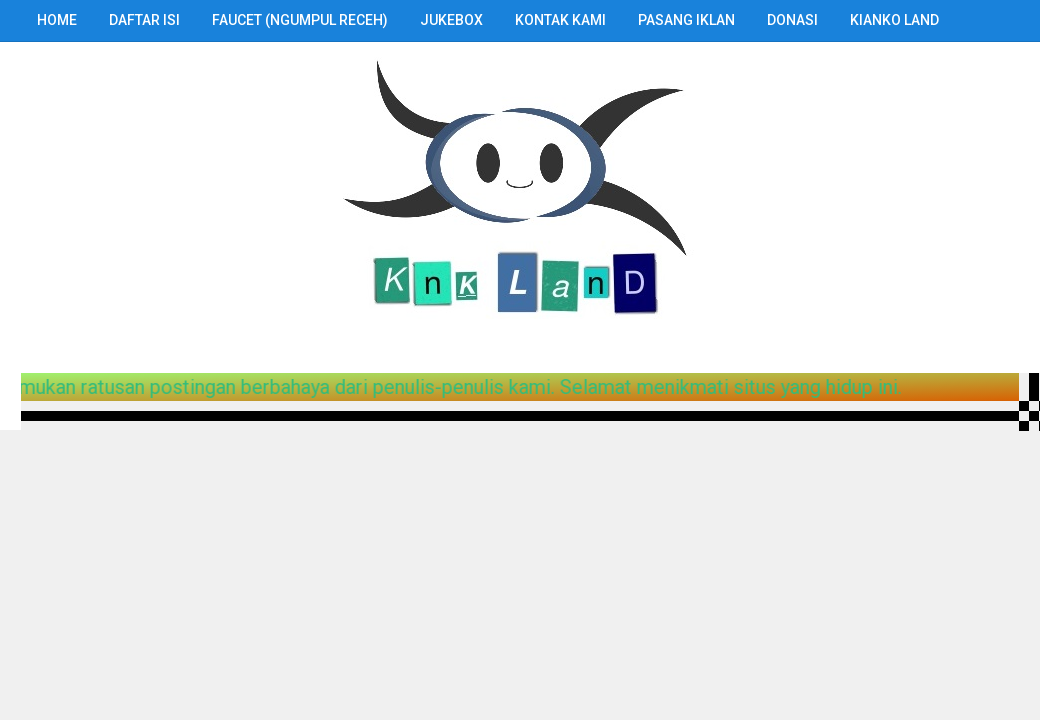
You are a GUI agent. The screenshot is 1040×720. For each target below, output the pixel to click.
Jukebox (451, 20)
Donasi (792, 20)
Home (57, 20)
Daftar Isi (144, 20)
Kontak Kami (560, 20)
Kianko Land (894, 20)
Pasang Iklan (686, 20)
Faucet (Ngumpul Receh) (300, 20)
